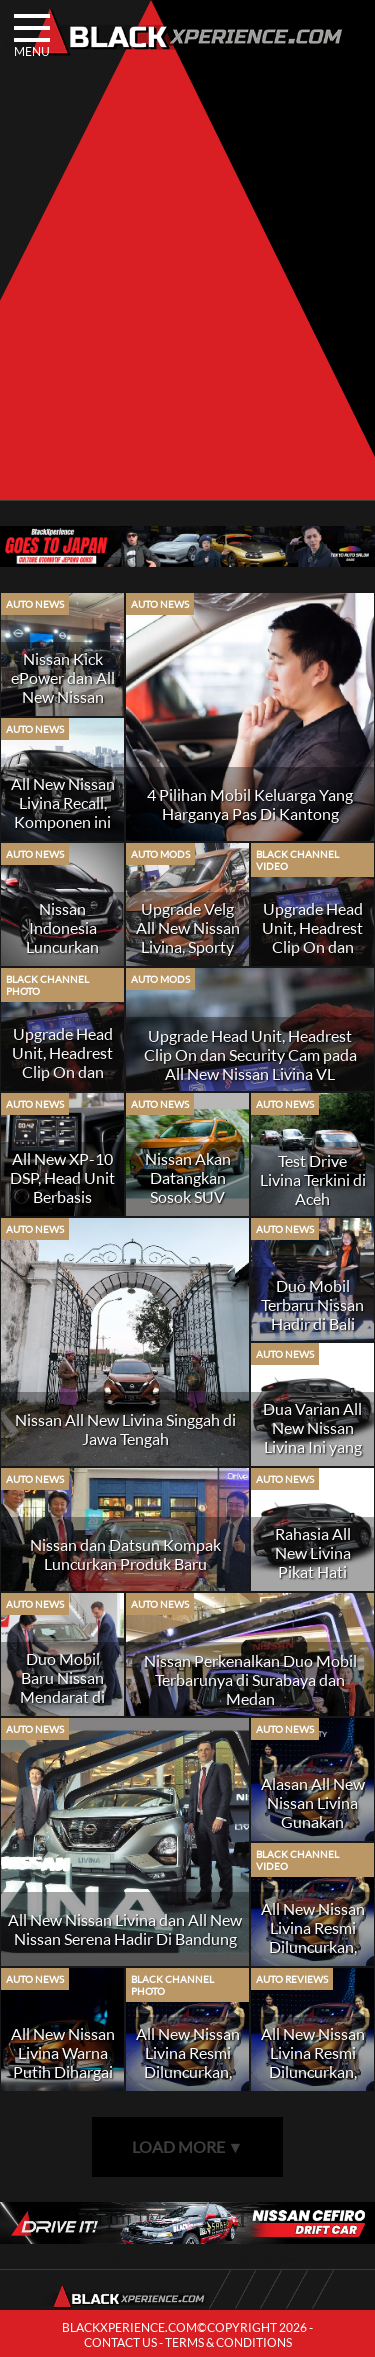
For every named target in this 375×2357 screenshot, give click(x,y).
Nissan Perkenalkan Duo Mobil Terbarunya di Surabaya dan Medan (250, 1679)
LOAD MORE (188, 2146)
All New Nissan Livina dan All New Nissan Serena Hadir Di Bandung (125, 1929)
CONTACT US (120, 2342)
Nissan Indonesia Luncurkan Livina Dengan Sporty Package (63, 946)
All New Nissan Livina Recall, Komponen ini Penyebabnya (63, 812)
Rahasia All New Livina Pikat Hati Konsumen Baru (313, 1571)
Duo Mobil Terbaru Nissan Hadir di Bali (312, 1304)
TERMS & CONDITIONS (228, 2342)
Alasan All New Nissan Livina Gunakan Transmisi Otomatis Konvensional (313, 1831)
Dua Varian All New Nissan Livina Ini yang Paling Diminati (313, 1437)
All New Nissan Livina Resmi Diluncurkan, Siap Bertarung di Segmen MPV (312, 1946)
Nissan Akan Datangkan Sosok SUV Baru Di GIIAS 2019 (188, 1196)
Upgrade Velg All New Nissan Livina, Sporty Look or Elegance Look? (188, 946)
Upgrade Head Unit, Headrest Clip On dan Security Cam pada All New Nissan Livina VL (250, 1054)
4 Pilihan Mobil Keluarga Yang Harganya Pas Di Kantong (250, 804)
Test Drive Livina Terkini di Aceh (313, 1179)
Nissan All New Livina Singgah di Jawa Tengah (125, 1429)
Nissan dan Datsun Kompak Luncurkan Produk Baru (125, 1554)
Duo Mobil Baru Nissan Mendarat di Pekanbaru (62, 1687)
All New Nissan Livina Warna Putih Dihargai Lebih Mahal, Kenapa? (63, 2071)
